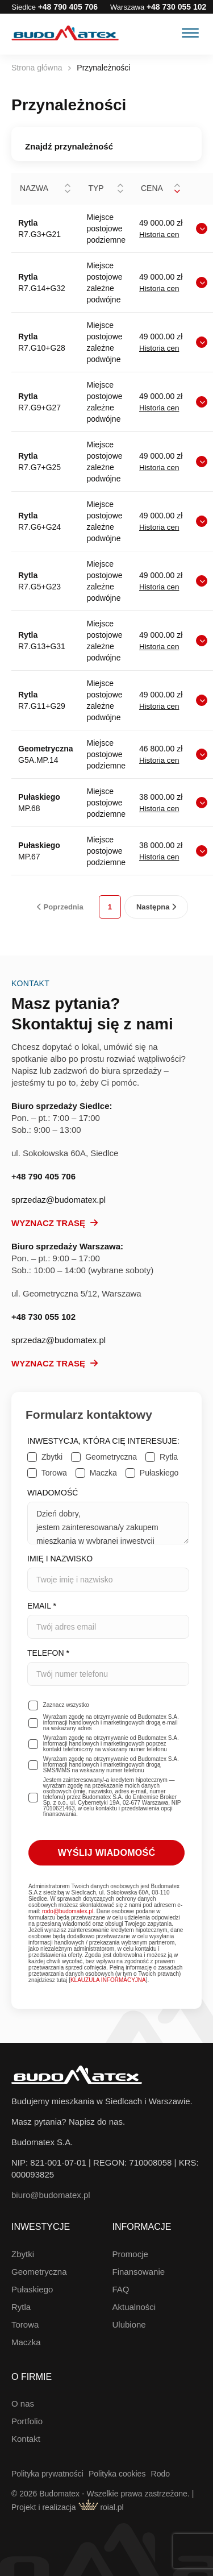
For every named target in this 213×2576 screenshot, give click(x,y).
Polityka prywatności (47, 2473)
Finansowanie (138, 2271)
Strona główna (36, 67)
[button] (67, 188)
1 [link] (110, 907)
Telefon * (108, 1667)
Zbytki (22, 2254)
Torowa (25, 2324)
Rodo (160, 2473)
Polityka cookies (117, 2473)
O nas (22, 2403)
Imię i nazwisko (108, 1573)
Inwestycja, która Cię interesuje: (103, 1440)
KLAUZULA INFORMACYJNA (108, 1980)
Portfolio (27, 2421)
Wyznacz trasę (54, 1223)
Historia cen (159, 234)
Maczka (26, 2342)
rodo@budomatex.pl (67, 1911)
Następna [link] (156, 907)
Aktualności (134, 2307)
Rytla (21, 2307)
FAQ (121, 2289)
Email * (108, 1620)
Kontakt (25, 2439)
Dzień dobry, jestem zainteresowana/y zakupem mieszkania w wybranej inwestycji (108, 1523)
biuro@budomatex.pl (50, 2195)
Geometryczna (39, 2271)
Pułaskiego (32, 2289)
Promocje (130, 2254)
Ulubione (129, 2324)
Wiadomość (108, 1516)
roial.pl (101, 2507)
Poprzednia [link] (60, 907)
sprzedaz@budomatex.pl (58, 1199)
